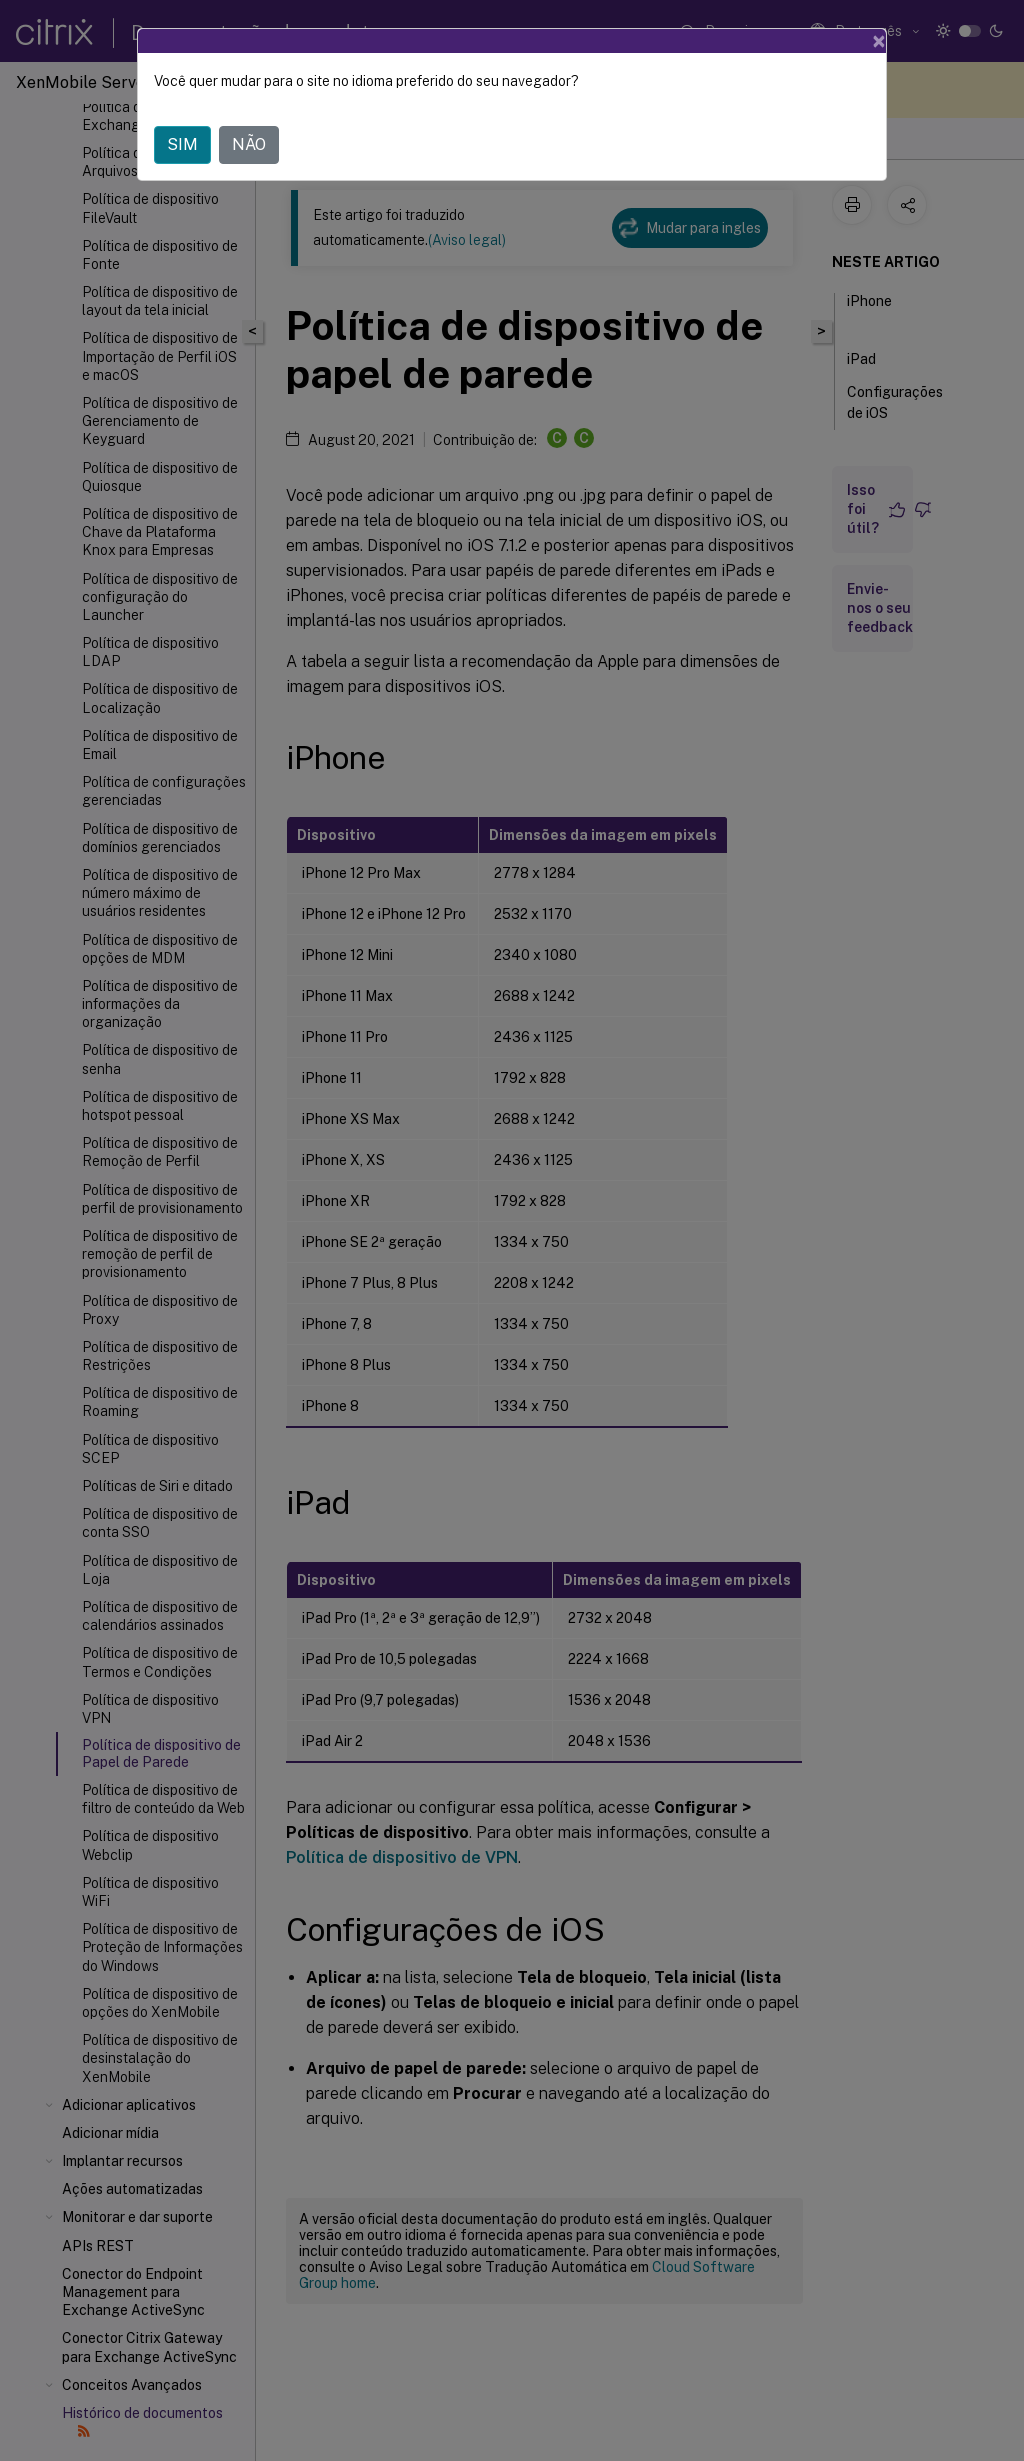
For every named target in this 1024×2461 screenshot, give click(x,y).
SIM (182, 144)
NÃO (249, 144)
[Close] (879, 41)
